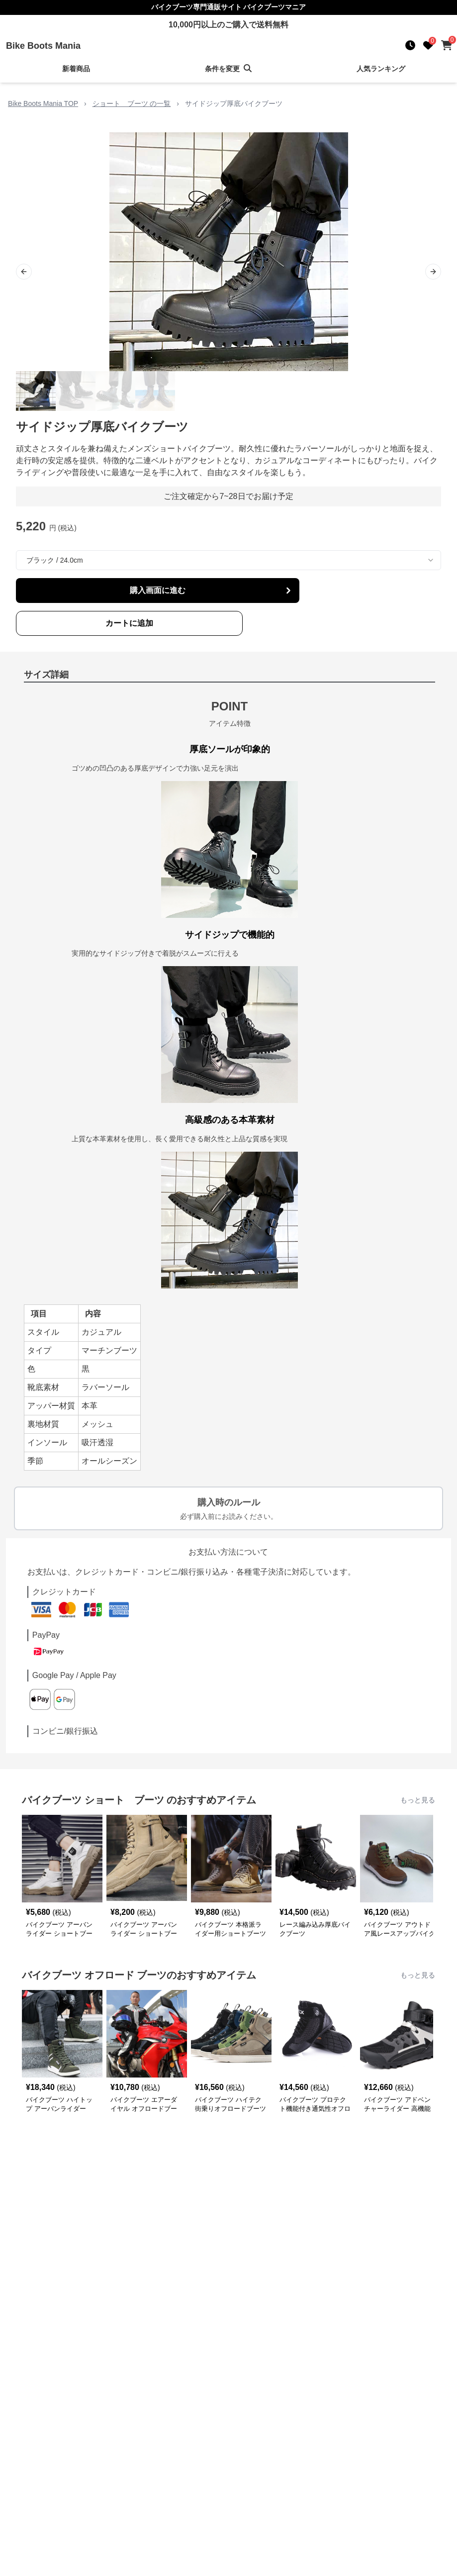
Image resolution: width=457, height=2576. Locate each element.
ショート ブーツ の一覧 (131, 103)
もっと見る (417, 1800)
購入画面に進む (211, 590)
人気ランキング (381, 69)
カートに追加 (129, 623)
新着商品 (76, 69)
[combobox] (228, 560)
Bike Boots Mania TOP (43, 103)
